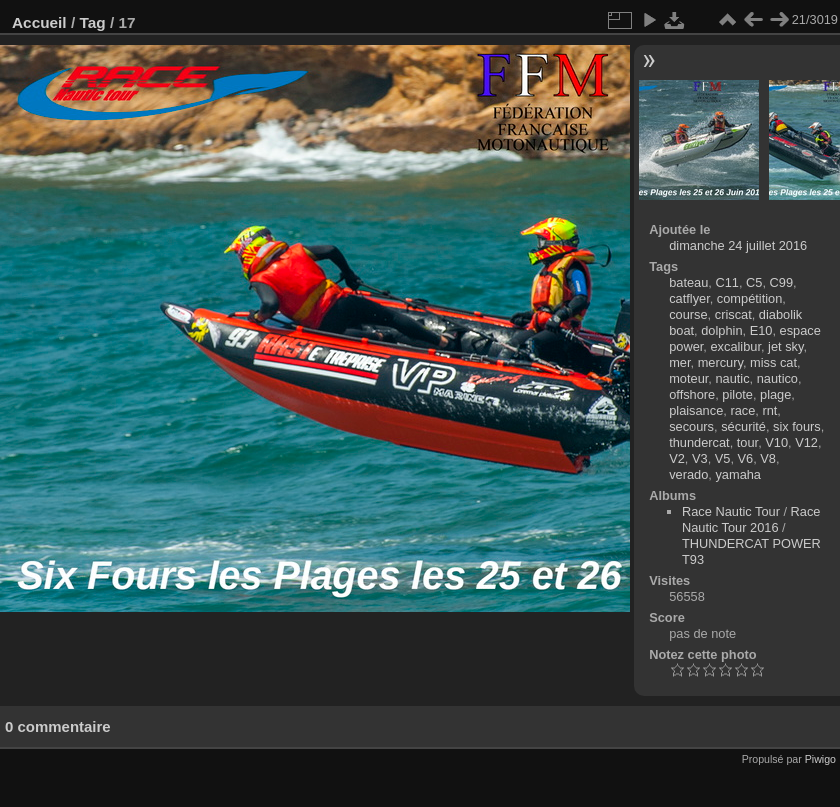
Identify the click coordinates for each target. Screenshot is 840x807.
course (688, 314)
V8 (768, 458)
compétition (749, 298)
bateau (688, 282)
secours (691, 426)
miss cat (773, 362)
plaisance (696, 410)
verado (688, 474)
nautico (777, 378)
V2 (677, 458)
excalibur (735, 346)
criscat (733, 314)
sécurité (743, 426)
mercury (720, 362)
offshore (692, 394)
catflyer (689, 298)
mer (679, 362)
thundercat (699, 442)
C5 (754, 282)
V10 (776, 442)
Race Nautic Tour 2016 (751, 519)
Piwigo (820, 759)
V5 (723, 458)
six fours (797, 426)
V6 (746, 458)
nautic (732, 378)
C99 (781, 282)
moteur (688, 378)
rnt (769, 410)
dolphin (721, 330)
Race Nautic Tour (731, 511)
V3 (700, 458)
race (742, 410)
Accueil (39, 22)
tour (747, 442)
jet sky (785, 346)
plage (775, 394)
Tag (92, 22)
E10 (761, 330)
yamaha (738, 474)
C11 (726, 282)
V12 (806, 442)
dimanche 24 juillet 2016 (738, 245)
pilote (737, 394)
